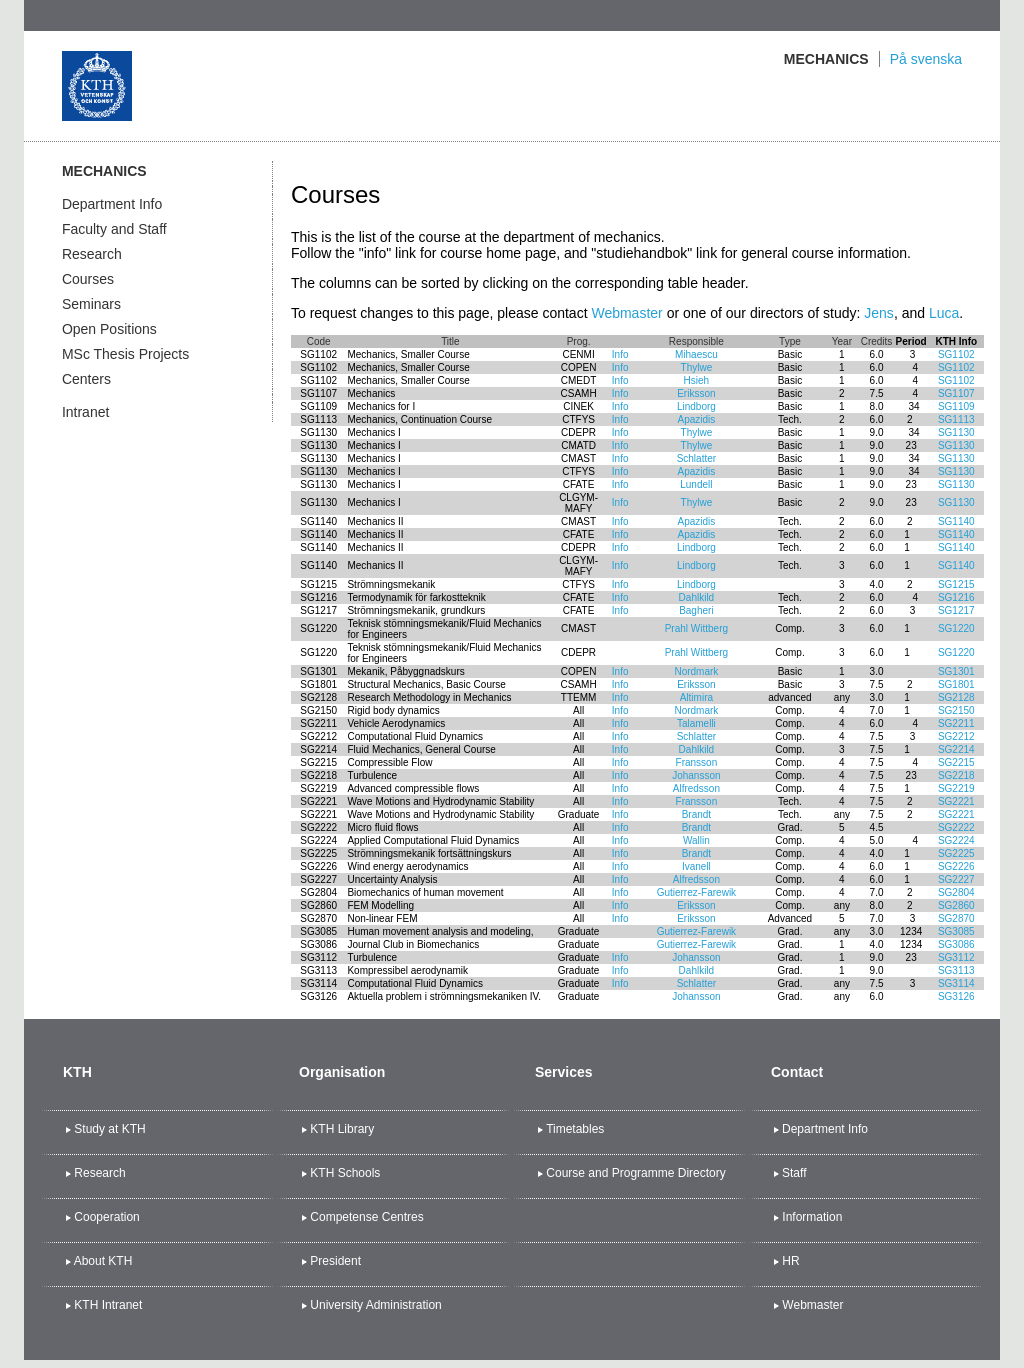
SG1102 (956, 354)
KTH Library (342, 1129)
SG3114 (956, 983)
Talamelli (696, 723)
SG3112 (956, 957)
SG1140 (956, 521)
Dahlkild (697, 597)
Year (842, 341)
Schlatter (696, 458)
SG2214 (956, 749)
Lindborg (696, 406)
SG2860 (956, 905)
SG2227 (956, 879)
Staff (794, 1173)
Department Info (112, 204)
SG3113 (956, 970)
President (335, 1261)
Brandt (696, 814)
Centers (86, 379)
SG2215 (956, 762)
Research (92, 254)
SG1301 (956, 671)
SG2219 (956, 788)
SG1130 (956, 432)
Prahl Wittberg (696, 628)
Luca (944, 313)
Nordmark (696, 671)
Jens (879, 313)
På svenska (926, 59)
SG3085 (956, 931)
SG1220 (956, 628)
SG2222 (956, 827)
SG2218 (956, 775)
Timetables (575, 1129)
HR (790, 1261)
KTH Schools (345, 1173)
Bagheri (696, 610)
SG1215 (956, 584)
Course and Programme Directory (635, 1173)
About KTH (103, 1261)
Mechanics (826, 59)
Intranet (85, 412)
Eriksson (696, 393)
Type (790, 341)
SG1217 (956, 610)
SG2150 (956, 710)
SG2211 (956, 723)
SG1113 (956, 419)
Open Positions (109, 329)
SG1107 (956, 393)
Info (620, 354)
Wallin (696, 840)
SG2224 (956, 840)
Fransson (697, 762)
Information (812, 1217)
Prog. (579, 341)
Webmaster (626, 313)
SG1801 (956, 684)
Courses (88, 279)
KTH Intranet (108, 1305)
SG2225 (956, 853)
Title (450, 341)
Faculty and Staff (114, 229)
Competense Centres (366, 1217)
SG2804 (956, 892)
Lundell (696, 484)
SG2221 (956, 801)
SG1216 (956, 597)
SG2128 (956, 697)
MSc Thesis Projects (125, 354)
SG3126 (956, 996)
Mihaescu (696, 354)
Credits (877, 341)
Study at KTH (109, 1129)
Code (319, 341)
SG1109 (956, 406)
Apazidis (696, 419)
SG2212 (956, 736)
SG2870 (956, 918)
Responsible (696, 341)
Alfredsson (696, 788)
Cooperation (106, 1217)
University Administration (375, 1305)
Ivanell (696, 866)
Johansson (696, 775)
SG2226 (956, 866)
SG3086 (956, 944)
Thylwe (697, 367)
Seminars (91, 304)
